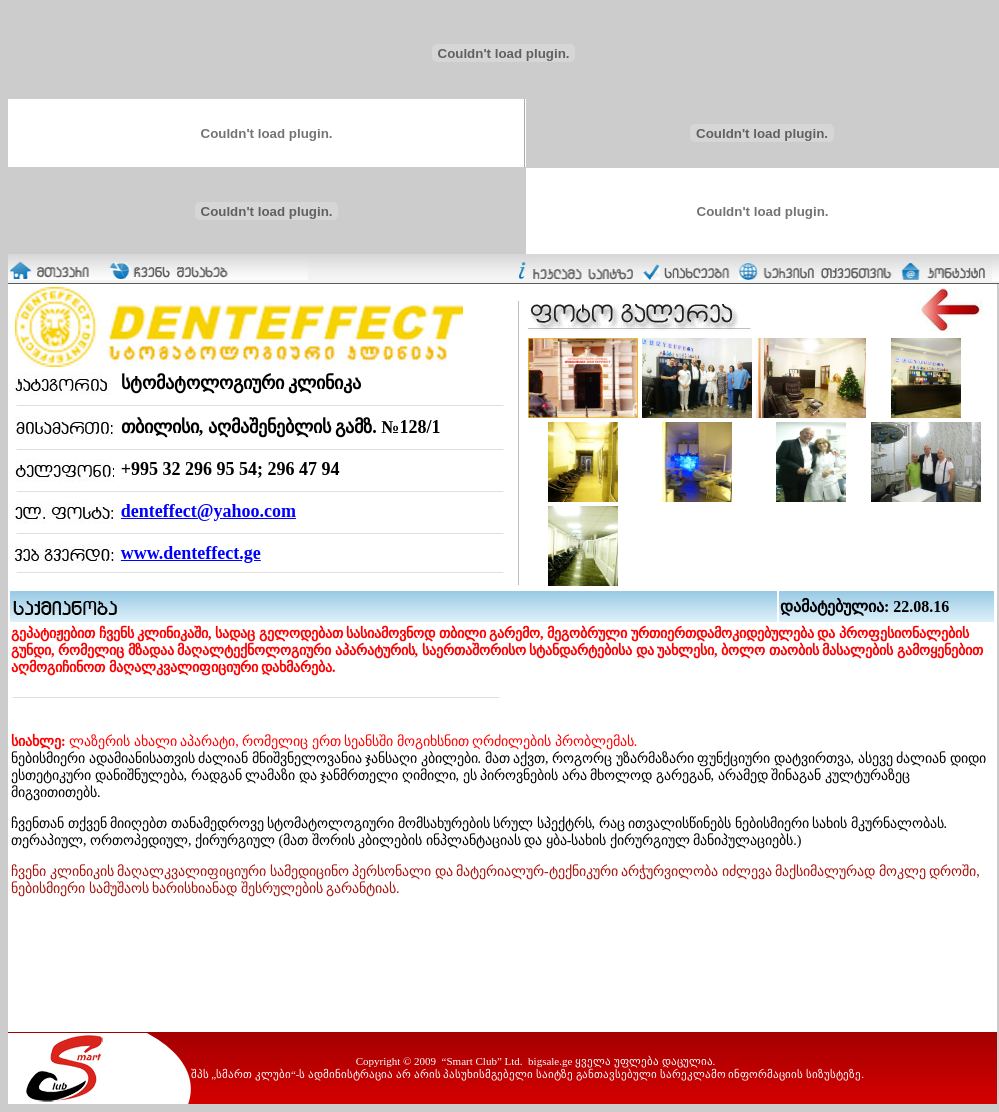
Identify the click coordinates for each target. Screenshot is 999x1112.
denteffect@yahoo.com (208, 511)
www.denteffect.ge (191, 553)
